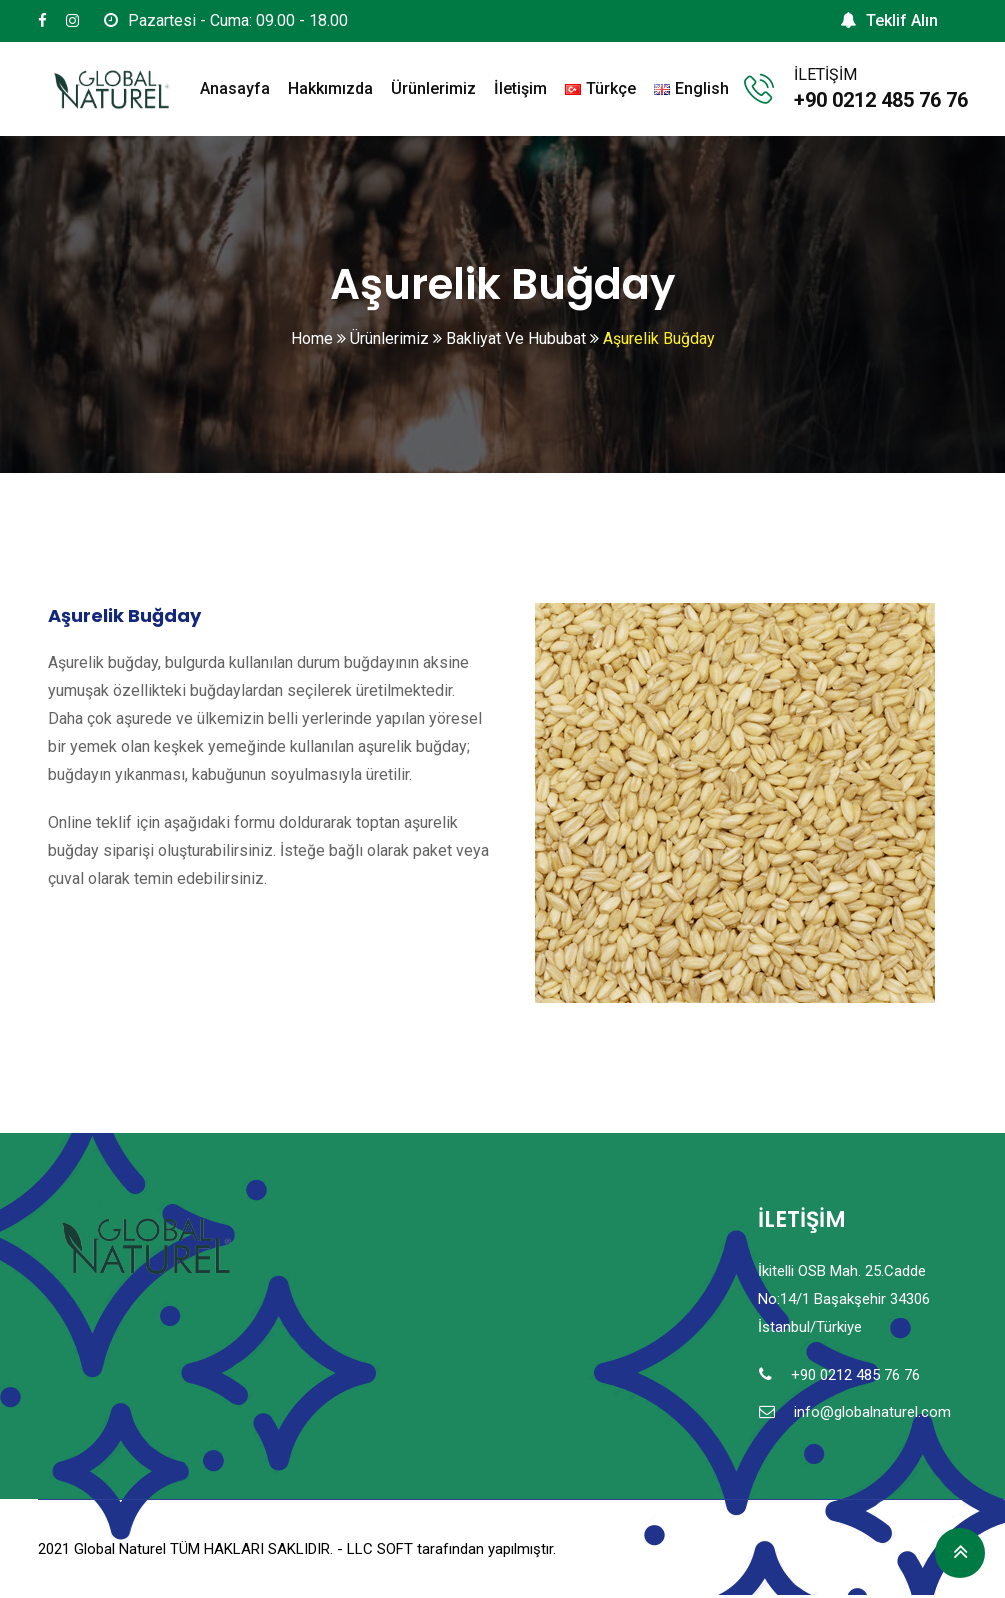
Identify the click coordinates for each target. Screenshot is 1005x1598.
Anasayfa (235, 88)
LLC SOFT (380, 1549)
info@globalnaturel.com (872, 1412)
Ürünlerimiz (433, 88)
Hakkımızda (330, 88)
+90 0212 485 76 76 (881, 100)
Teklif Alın (889, 20)
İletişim (520, 88)
